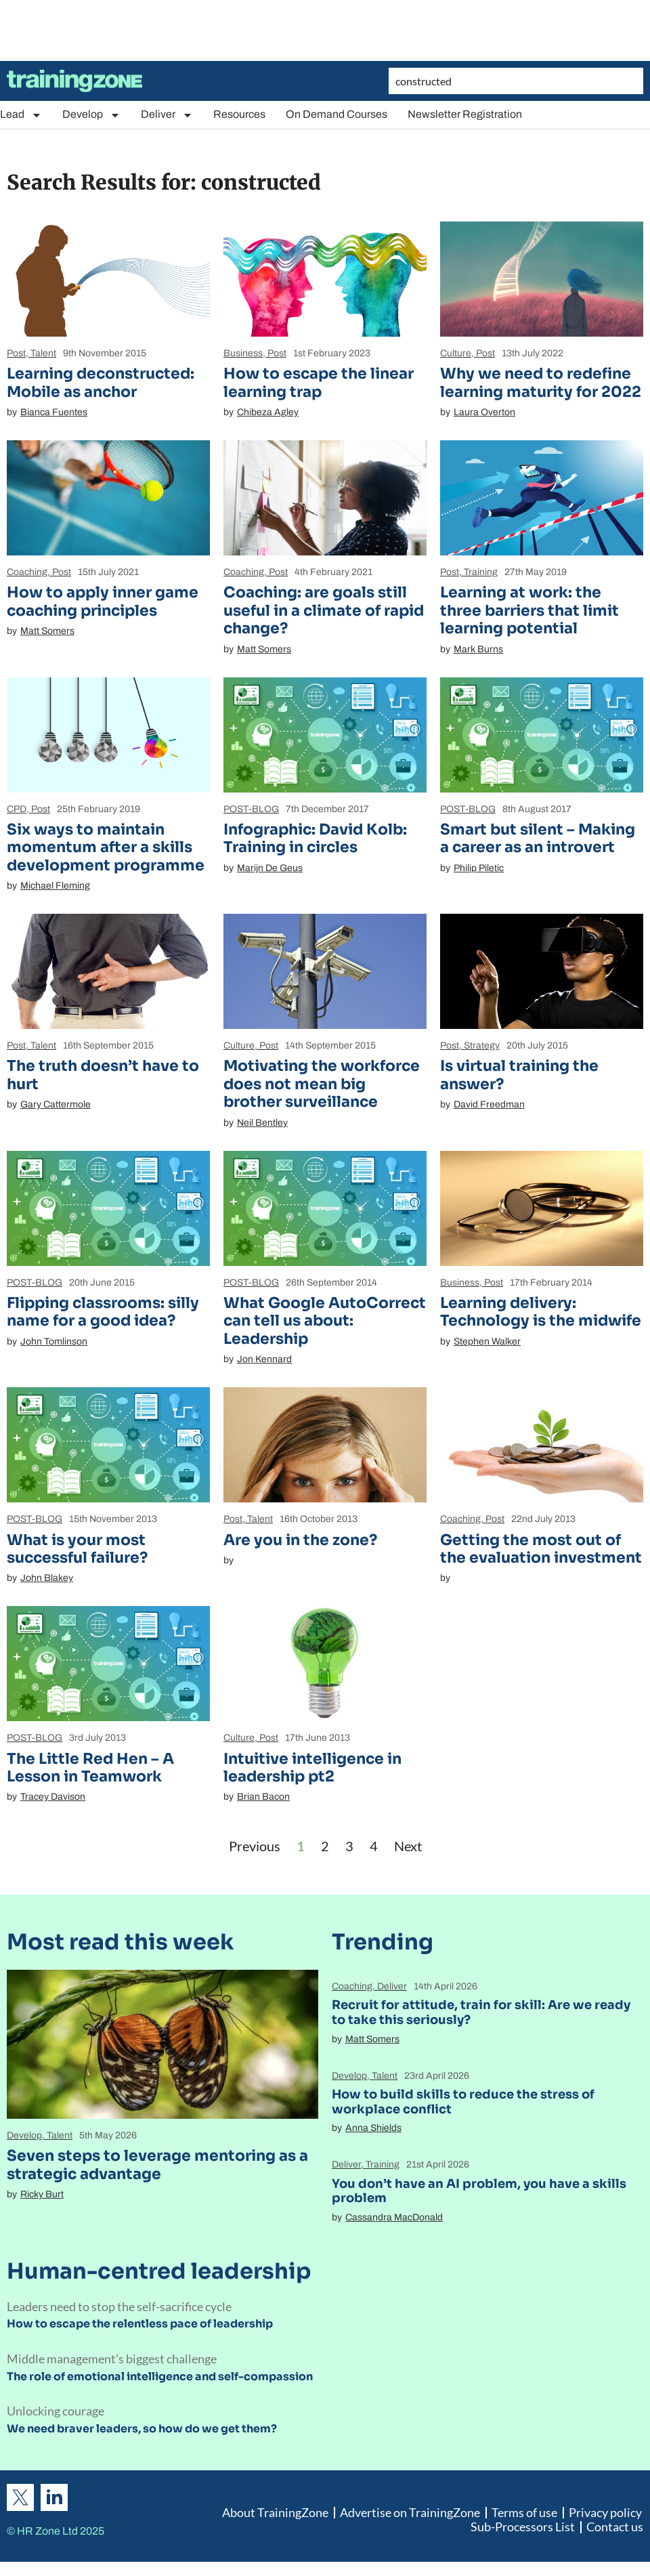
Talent (43, 353)
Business (243, 353)
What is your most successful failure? (77, 1549)
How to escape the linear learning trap (318, 382)
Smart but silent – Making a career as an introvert (537, 838)
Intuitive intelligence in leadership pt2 (312, 1768)
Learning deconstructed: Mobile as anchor (100, 382)
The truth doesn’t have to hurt (103, 1075)
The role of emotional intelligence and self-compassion (160, 2376)
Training (481, 572)
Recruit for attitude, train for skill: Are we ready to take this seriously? (481, 2012)
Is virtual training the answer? (519, 1075)
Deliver (167, 115)
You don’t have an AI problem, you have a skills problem (479, 2191)
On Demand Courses (336, 114)
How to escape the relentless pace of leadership (140, 2324)
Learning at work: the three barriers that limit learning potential (529, 610)
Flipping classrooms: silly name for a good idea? (103, 1312)
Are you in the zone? (300, 1540)
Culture (455, 353)
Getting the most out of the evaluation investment (541, 1549)
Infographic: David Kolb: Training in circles (315, 838)
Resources (239, 114)
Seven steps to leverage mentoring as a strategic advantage (157, 2164)
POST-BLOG (251, 809)
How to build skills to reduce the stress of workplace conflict (463, 2102)
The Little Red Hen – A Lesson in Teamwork (90, 1768)
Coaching (27, 572)
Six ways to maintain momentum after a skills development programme (105, 847)
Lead (21, 115)
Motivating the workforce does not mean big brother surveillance (321, 1084)
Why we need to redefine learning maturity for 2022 (540, 382)
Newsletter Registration (465, 114)
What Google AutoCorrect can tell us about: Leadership (324, 1321)
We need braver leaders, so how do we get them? (142, 2429)
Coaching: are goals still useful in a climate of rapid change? (323, 610)
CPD (16, 809)
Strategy (482, 1045)
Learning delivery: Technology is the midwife (540, 1312)
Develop (91, 115)
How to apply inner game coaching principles (102, 601)
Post (16, 353)
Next (408, 1846)
